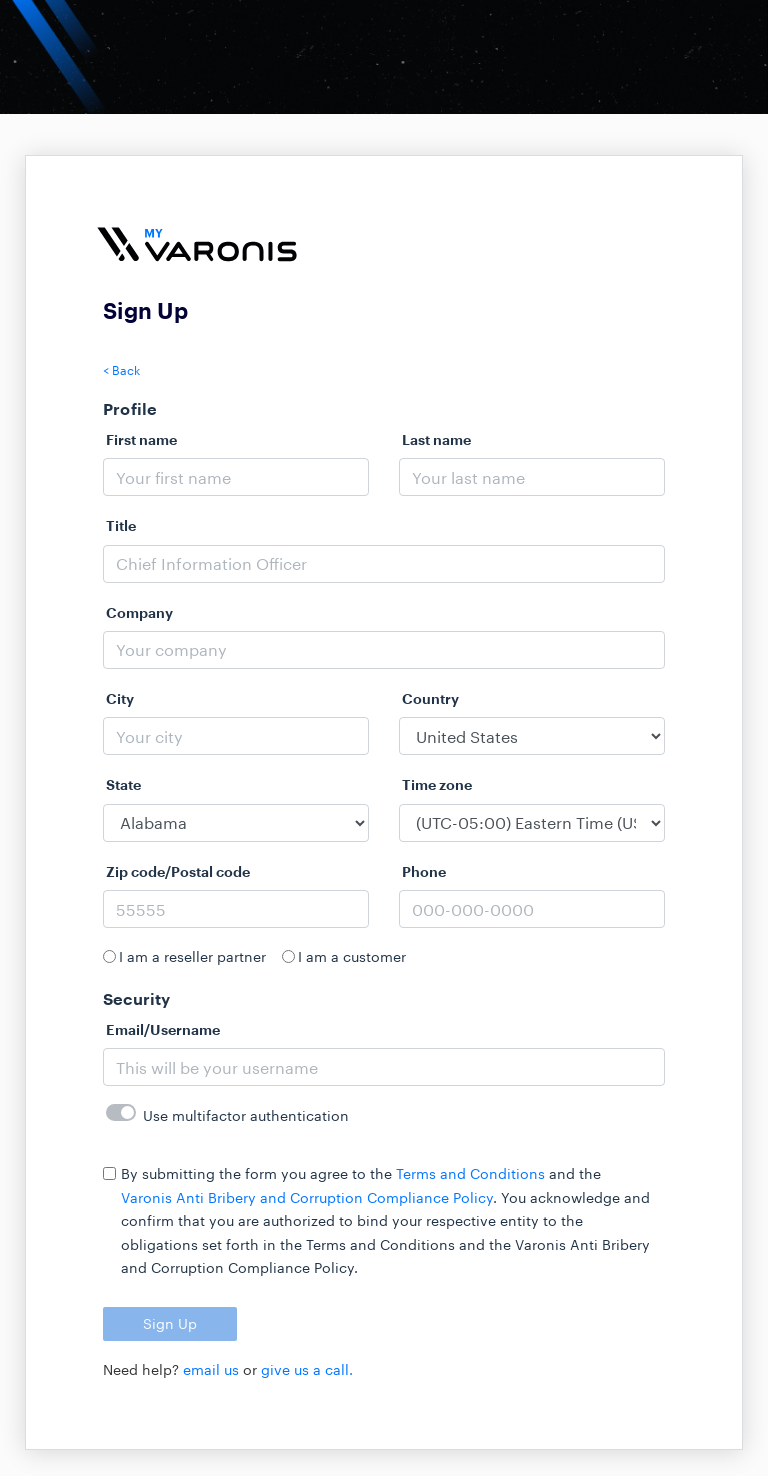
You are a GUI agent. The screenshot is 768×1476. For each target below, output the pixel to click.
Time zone (437, 784)
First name (141, 439)
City (120, 698)
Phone (424, 871)
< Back (121, 370)
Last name (436, 439)
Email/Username (163, 1029)
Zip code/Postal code (178, 871)
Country (430, 698)
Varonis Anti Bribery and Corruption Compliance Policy (307, 1197)
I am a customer (352, 956)
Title (121, 525)
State (123, 784)
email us (211, 1369)
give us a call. (307, 1369)
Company (139, 612)
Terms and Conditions (470, 1173)
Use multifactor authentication (246, 1115)
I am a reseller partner (192, 956)
